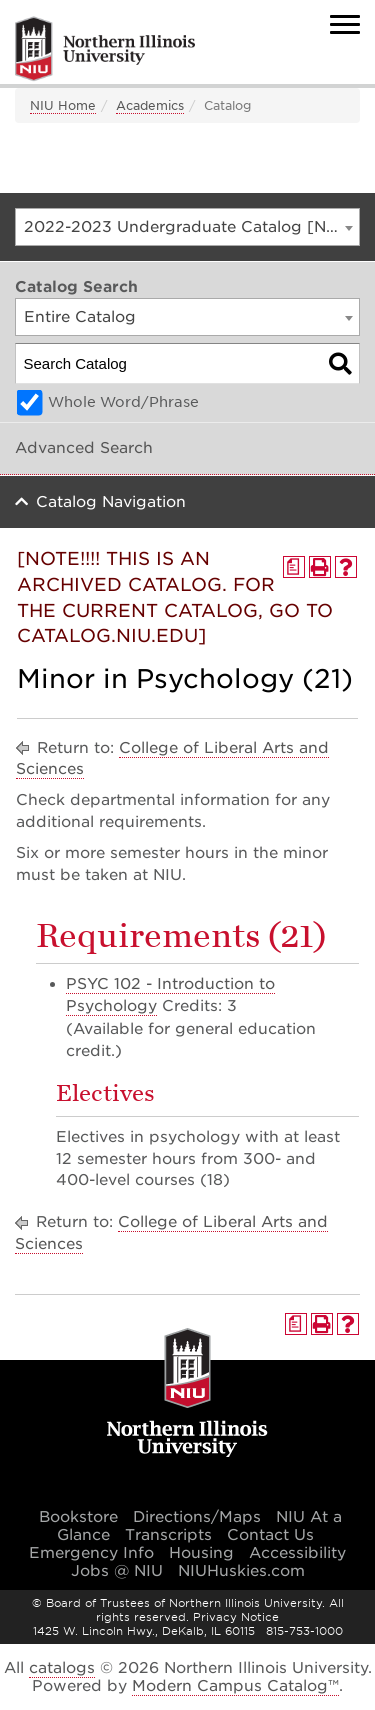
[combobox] (187, 227)
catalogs (62, 1668)
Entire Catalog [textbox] (80, 317)
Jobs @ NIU (117, 1571)
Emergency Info (91, 1553)
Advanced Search (84, 448)
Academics (150, 105)
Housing (201, 1553)
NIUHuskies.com (241, 1571)
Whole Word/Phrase (123, 402)
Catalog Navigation (111, 502)
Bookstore (78, 1517)
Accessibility (297, 1553)
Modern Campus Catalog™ (235, 1686)
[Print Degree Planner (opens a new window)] (294, 567)
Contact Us (270, 1535)
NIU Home (63, 105)
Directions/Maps (197, 1517)
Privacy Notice (236, 1617)
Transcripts (168, 1535)
